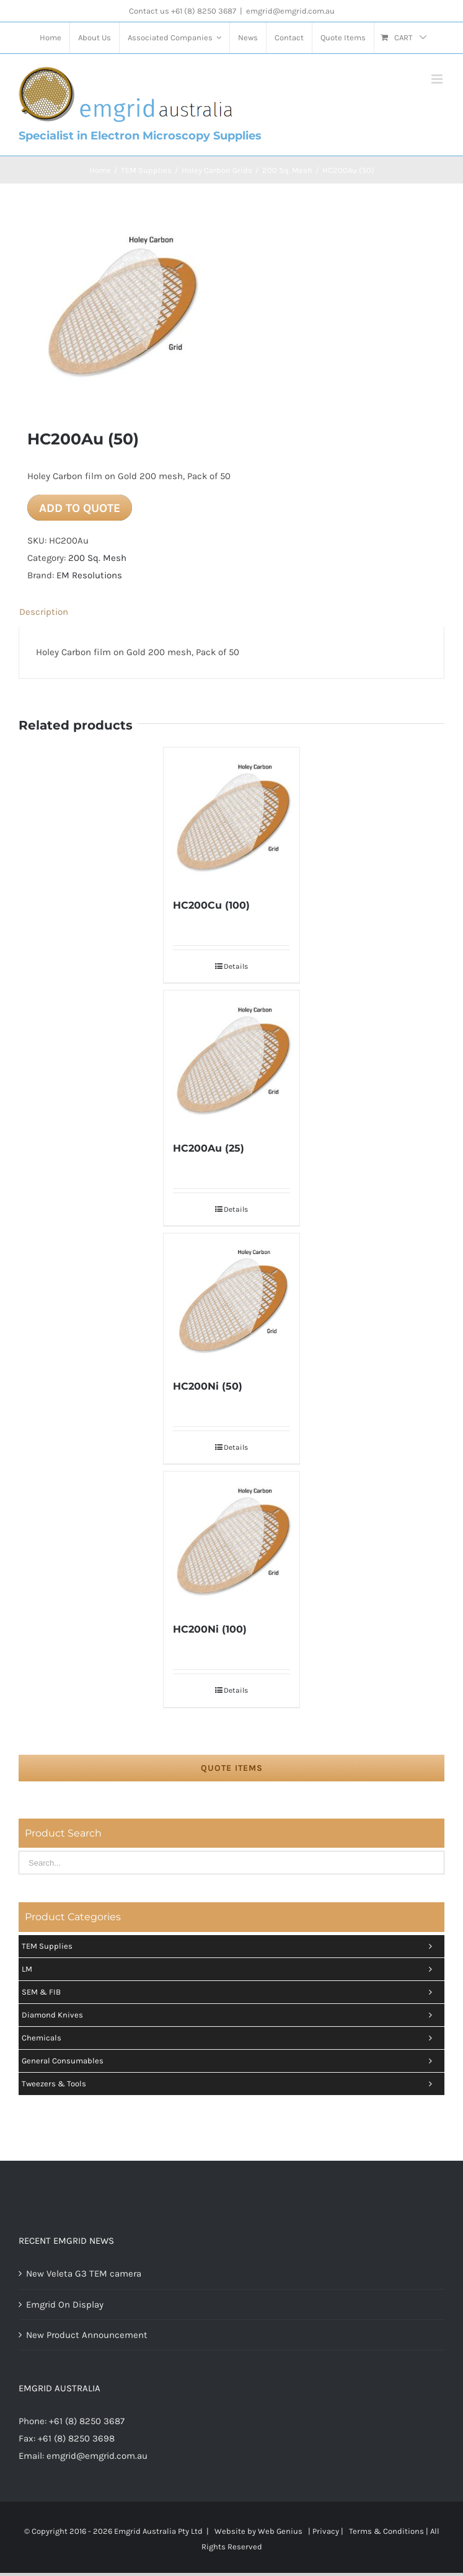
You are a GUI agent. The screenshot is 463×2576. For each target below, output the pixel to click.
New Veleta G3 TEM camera (83, 2273)
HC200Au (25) (208, 1148)
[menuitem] (50, 37)
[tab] (231, 611)
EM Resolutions (89, 575)
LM (230, 1969)
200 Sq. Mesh (97, 557)
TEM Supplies (230, 1946)
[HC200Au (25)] (232, 1058)
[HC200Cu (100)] (232, 816)
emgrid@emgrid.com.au (290, 10)
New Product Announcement (87, 2334)
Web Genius (280, 2531)
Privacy (325, 2531)
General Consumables (230, 2061)
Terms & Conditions (386, 2531)
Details (236, 966)
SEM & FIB (230, 1992)
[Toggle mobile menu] (437, 79)
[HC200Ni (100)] (232, 1539)
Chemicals (230, 2038)
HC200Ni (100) (210, 1629)
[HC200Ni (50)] (232, 1298)
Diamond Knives (230, 2015)
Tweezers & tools (230, 2084)
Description (43, 611)
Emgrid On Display (65, 2304)
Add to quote (79, 508)
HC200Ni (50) (207, 1386)
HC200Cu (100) (211, 905)
